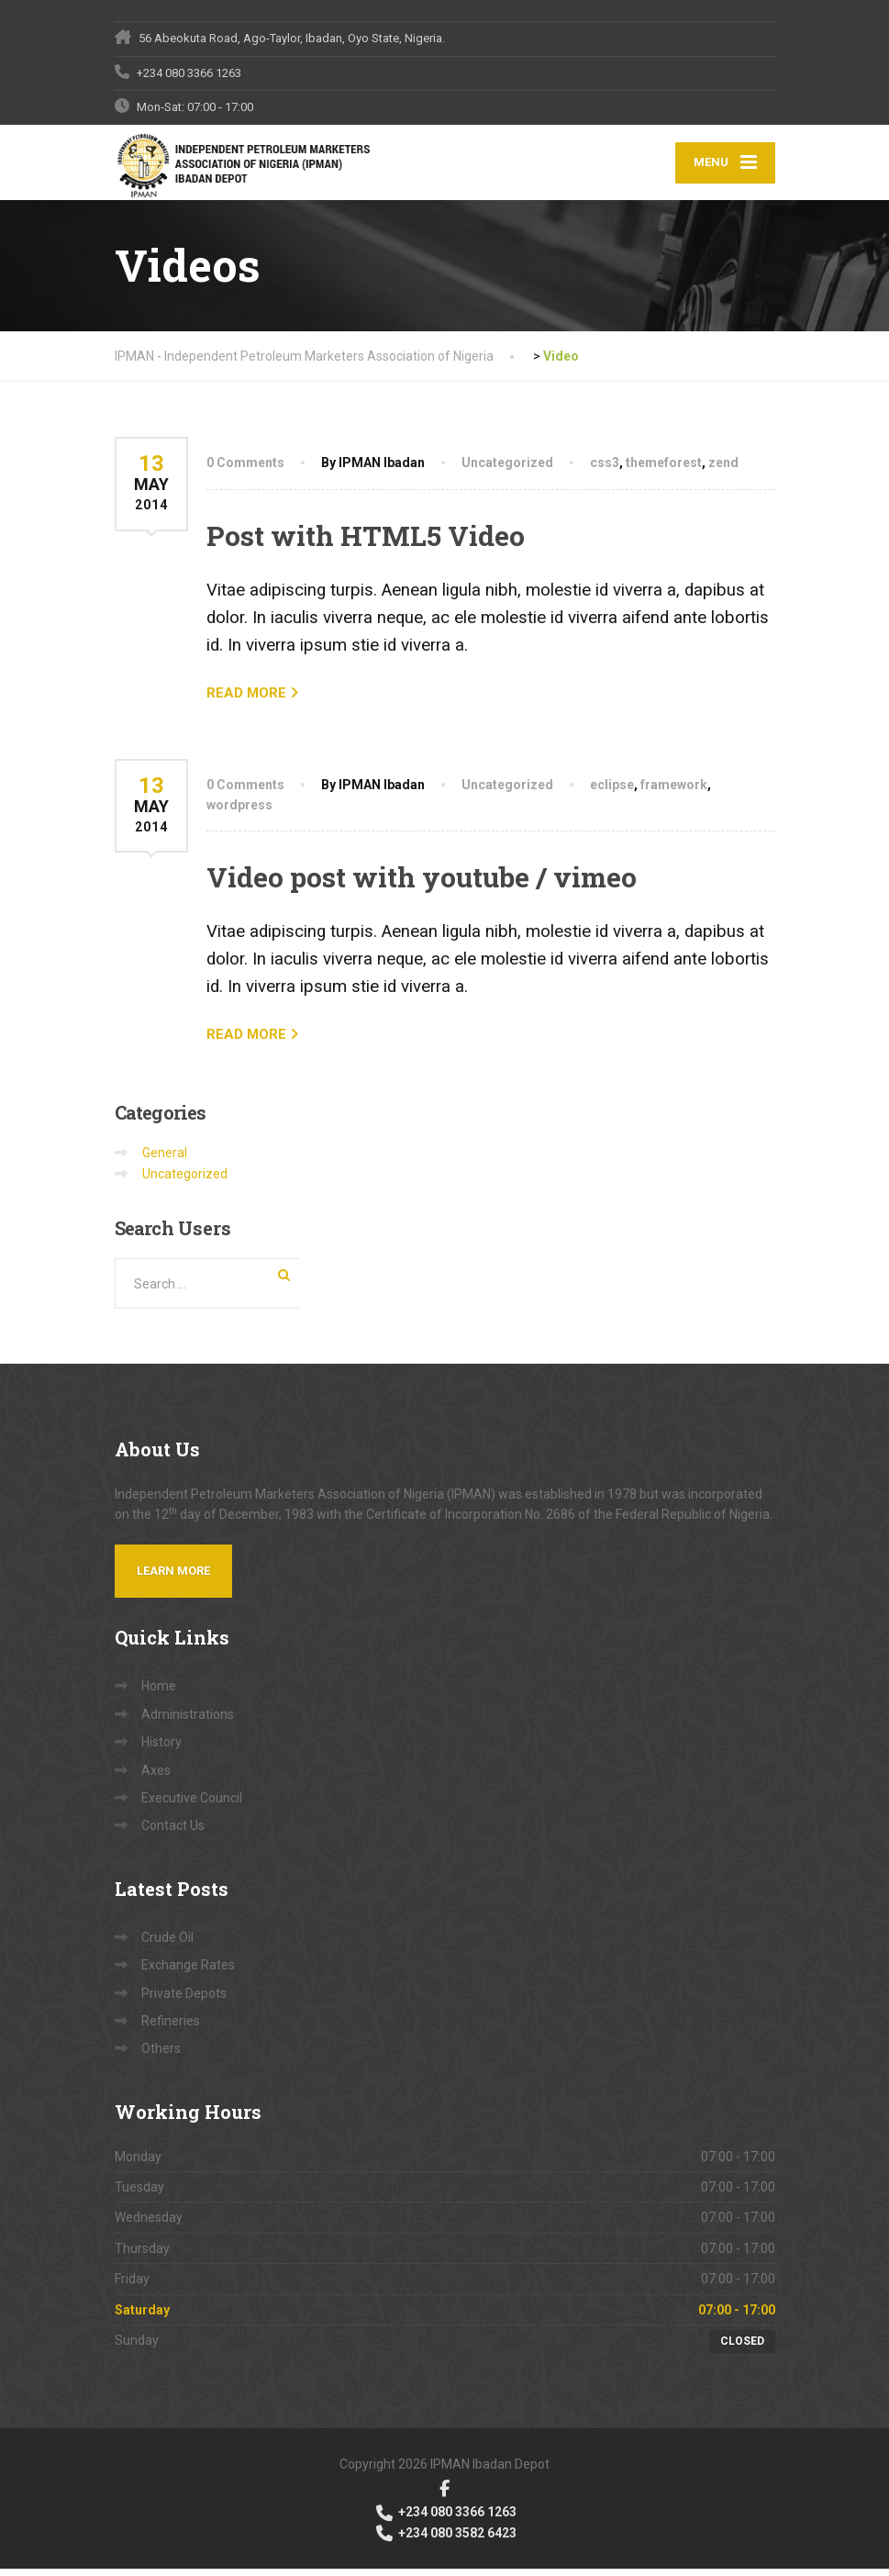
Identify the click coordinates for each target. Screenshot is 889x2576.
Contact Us (173, 1832)
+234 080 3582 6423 (445, 2539)
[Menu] (725, 166)
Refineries (170, 2028)
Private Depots (184, 1999)
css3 (604, 470)
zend (723, 470)
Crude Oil (167, 1943)
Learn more (173, 1578)
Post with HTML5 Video (365, 542)
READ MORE (246, 699)
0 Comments (245, 470)
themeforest (664, 470)
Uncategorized (507, 470)
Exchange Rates (188, 1972)
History (161, 1749)
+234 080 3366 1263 (445, 2519)
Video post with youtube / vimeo (421, 884)
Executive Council (191, 1805)
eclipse (612, 791)
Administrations (187, 1721)
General (164, 1160)
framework (673, 791)
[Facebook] (444, 2494)
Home (158, 1693)
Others (161, 2055)
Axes (156, 1776)
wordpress (239, 812)
